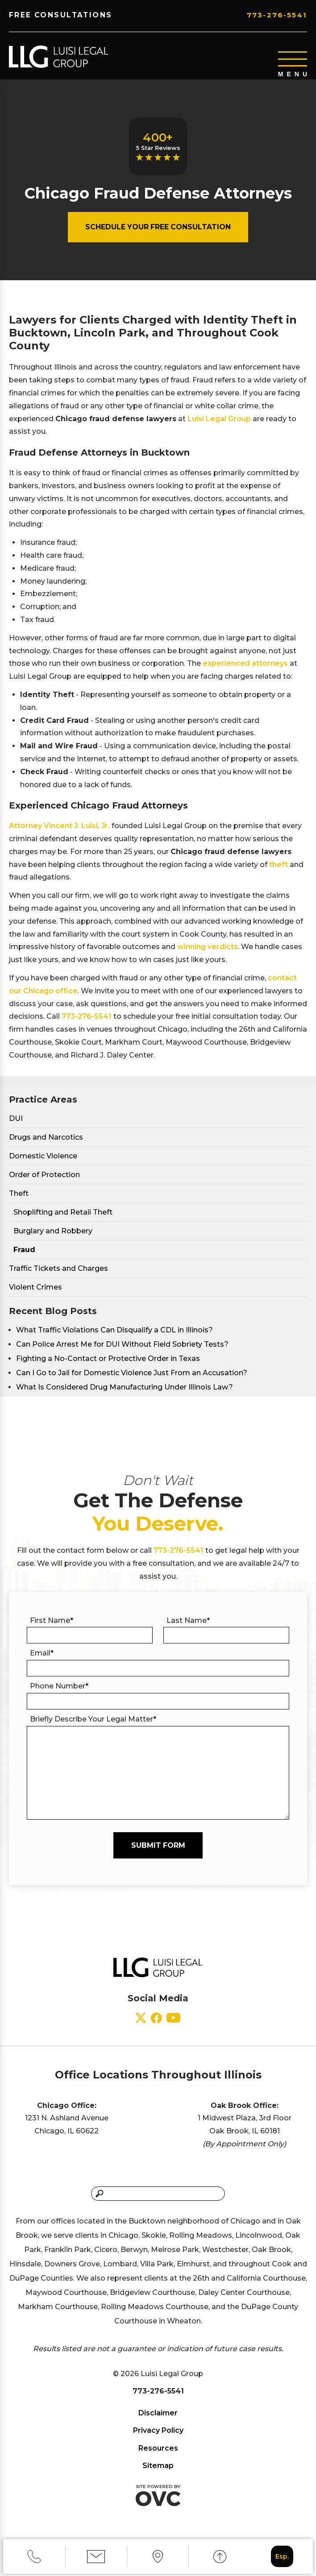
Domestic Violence (43, 1162)
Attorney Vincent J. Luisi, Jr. (59, 832)
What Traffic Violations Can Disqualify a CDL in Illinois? (114, 1336)
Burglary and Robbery (52, 1237)
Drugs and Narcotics (46, 1143)
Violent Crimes (35, 1293)
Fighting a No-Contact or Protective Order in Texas (108, 1365)
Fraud (24, 1256)
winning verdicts (207, 953)
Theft (19, 1199)
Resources (158, 2454)
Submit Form (158, 1851)
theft (278, 871)
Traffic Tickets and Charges (58, 1274)
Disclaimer (158, 2419)
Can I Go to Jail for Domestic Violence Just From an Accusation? (131, 1379)
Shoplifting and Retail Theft (62, 1218)
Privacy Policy (158, 2436)
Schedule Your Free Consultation (158, 232)
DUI (16, 1124)
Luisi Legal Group (219, 425)
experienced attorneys (245, 669)
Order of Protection (44, 1181)
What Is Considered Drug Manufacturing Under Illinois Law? (124, 1393)
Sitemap (158, 2472)
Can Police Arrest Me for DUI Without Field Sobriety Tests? (122, 1350)
